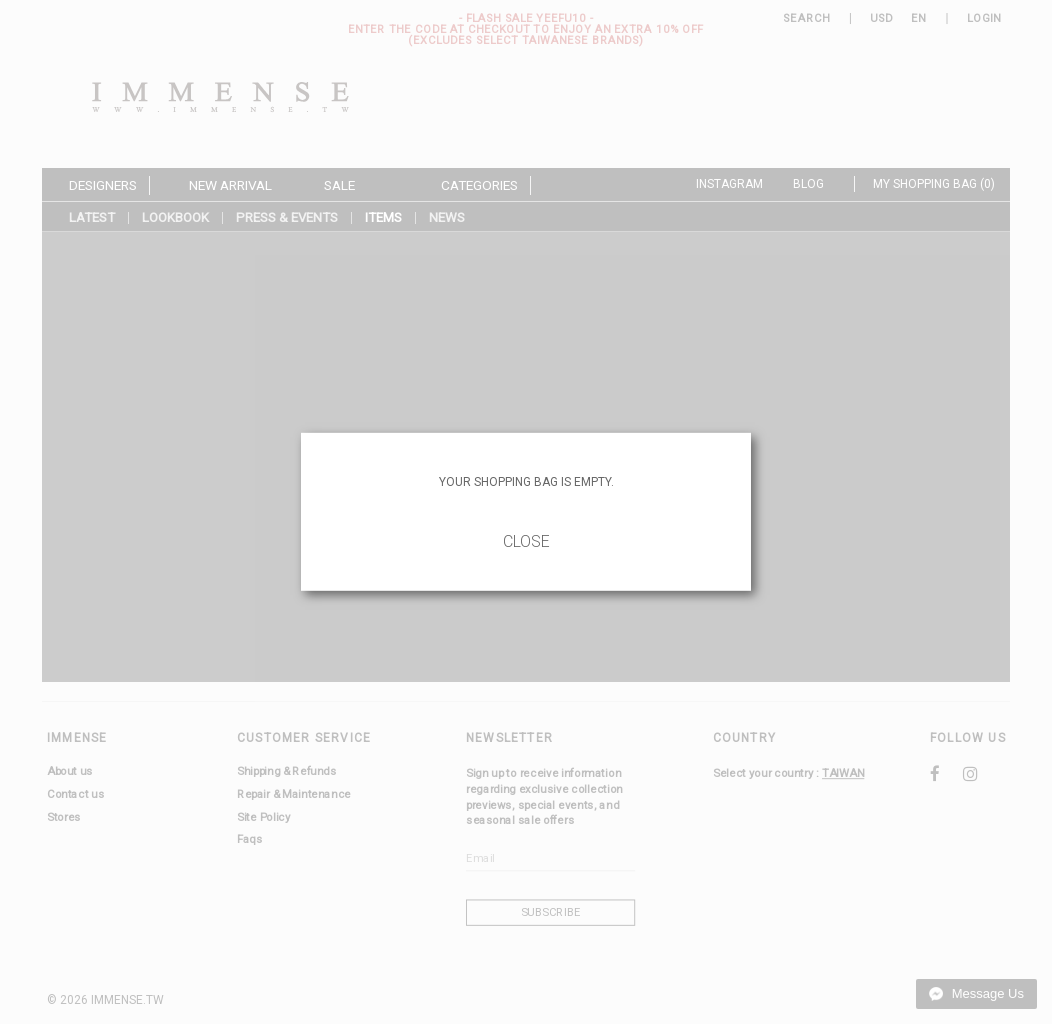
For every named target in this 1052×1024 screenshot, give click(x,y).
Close (526, 541)
